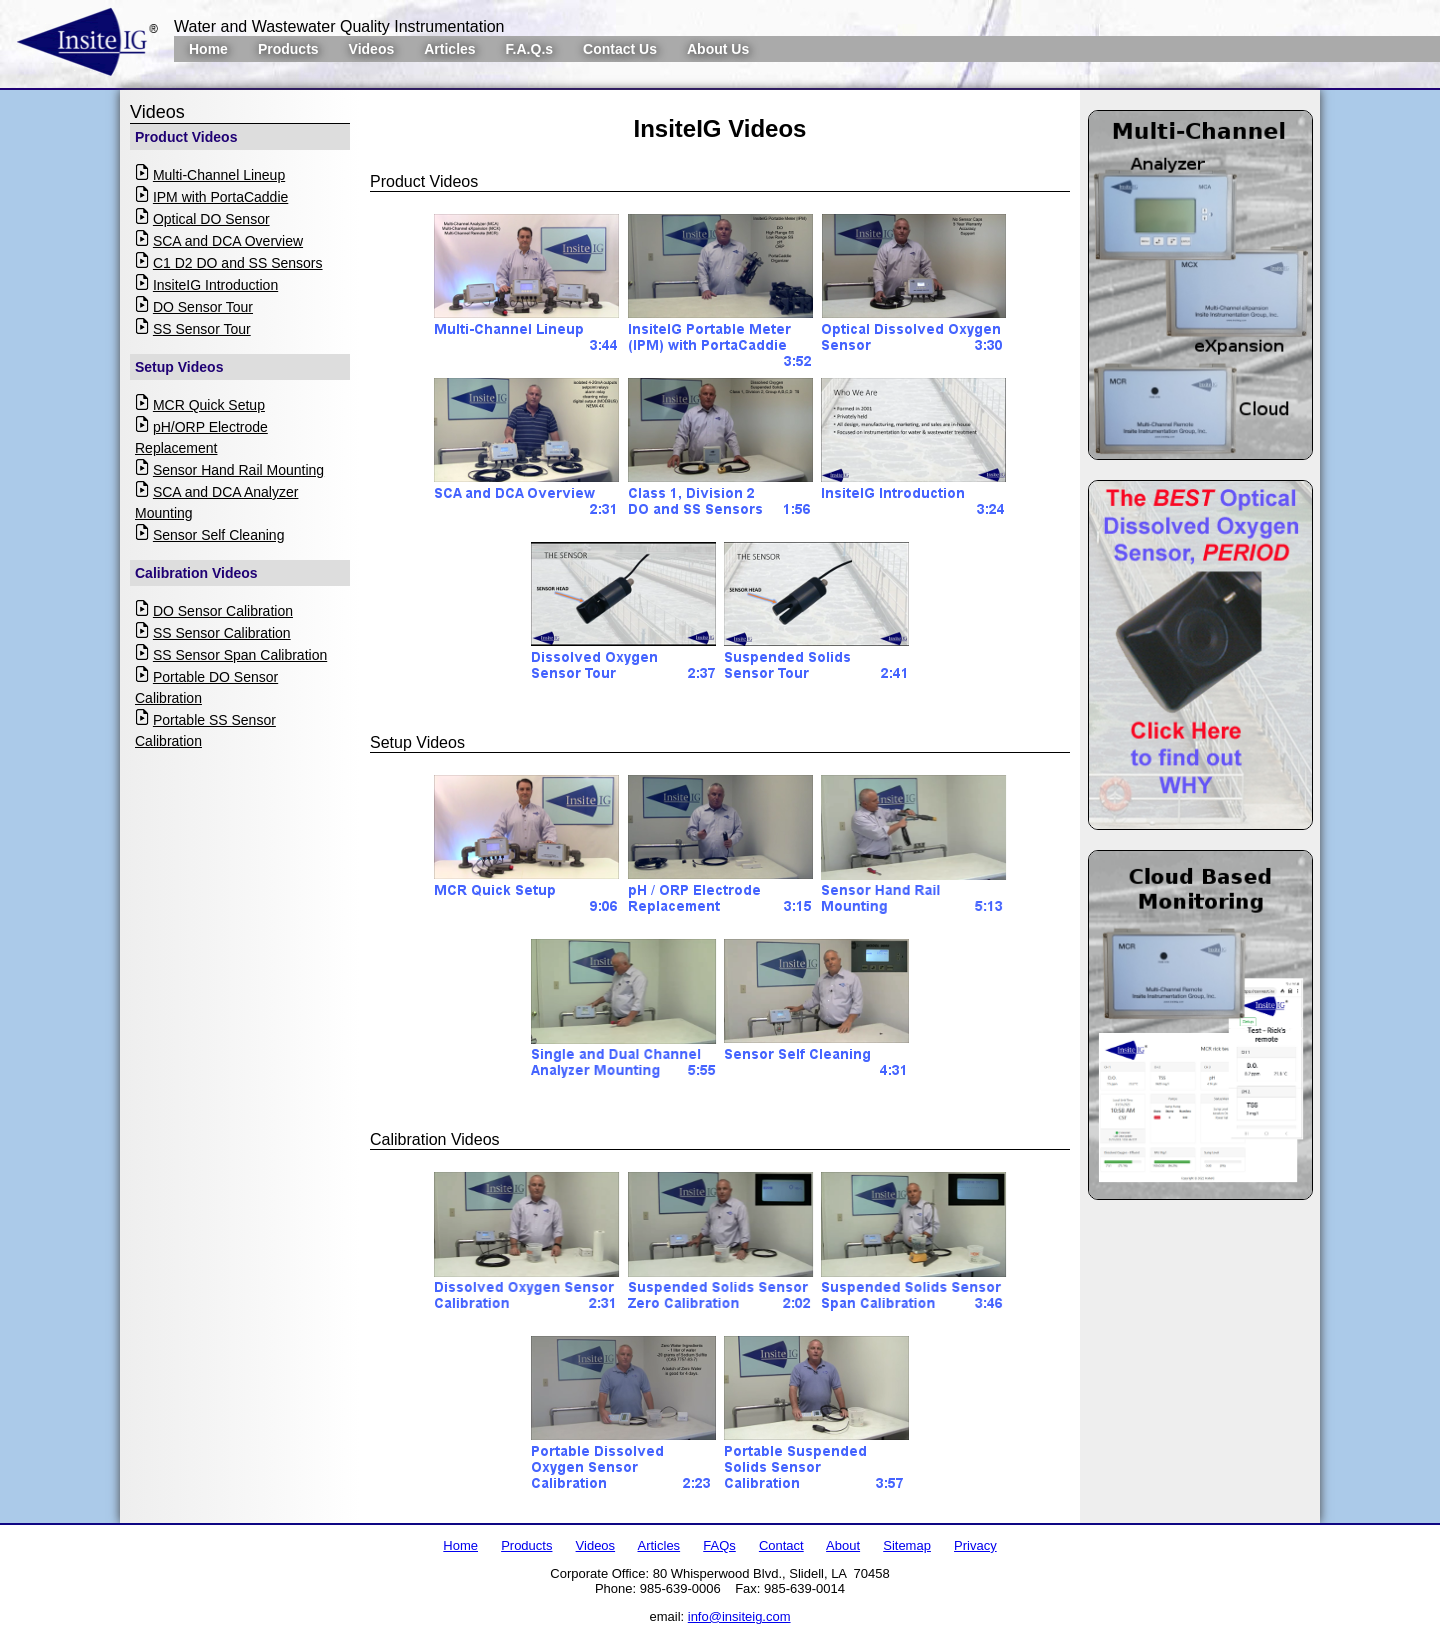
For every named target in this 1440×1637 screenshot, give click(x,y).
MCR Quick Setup (209, 405)
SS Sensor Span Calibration (240, 655)
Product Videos (186, 137)
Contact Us (620, 49)
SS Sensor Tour (202, 329)
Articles (449, 49)
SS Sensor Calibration (222, 633)
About (843, 1545)
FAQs (719, 1545)
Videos (372, 49)
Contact (781, 1545)
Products (288, 49)
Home (208, 49)
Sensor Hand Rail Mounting (238, 470)
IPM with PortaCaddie (220, 197)
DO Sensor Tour (203, 307)
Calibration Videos (196, 573)
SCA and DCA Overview (228, 241)
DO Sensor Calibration (223, 611)
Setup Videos (179, 367)
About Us (718, 49)
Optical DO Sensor (211, 219)
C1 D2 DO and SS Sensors (238, 263)
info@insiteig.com (739, 1616)
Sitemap (907, 1545)
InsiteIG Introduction (215, 285)
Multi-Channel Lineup (219, 175)
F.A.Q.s (529, 49)
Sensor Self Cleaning (219, 535)
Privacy (975, 1545)
